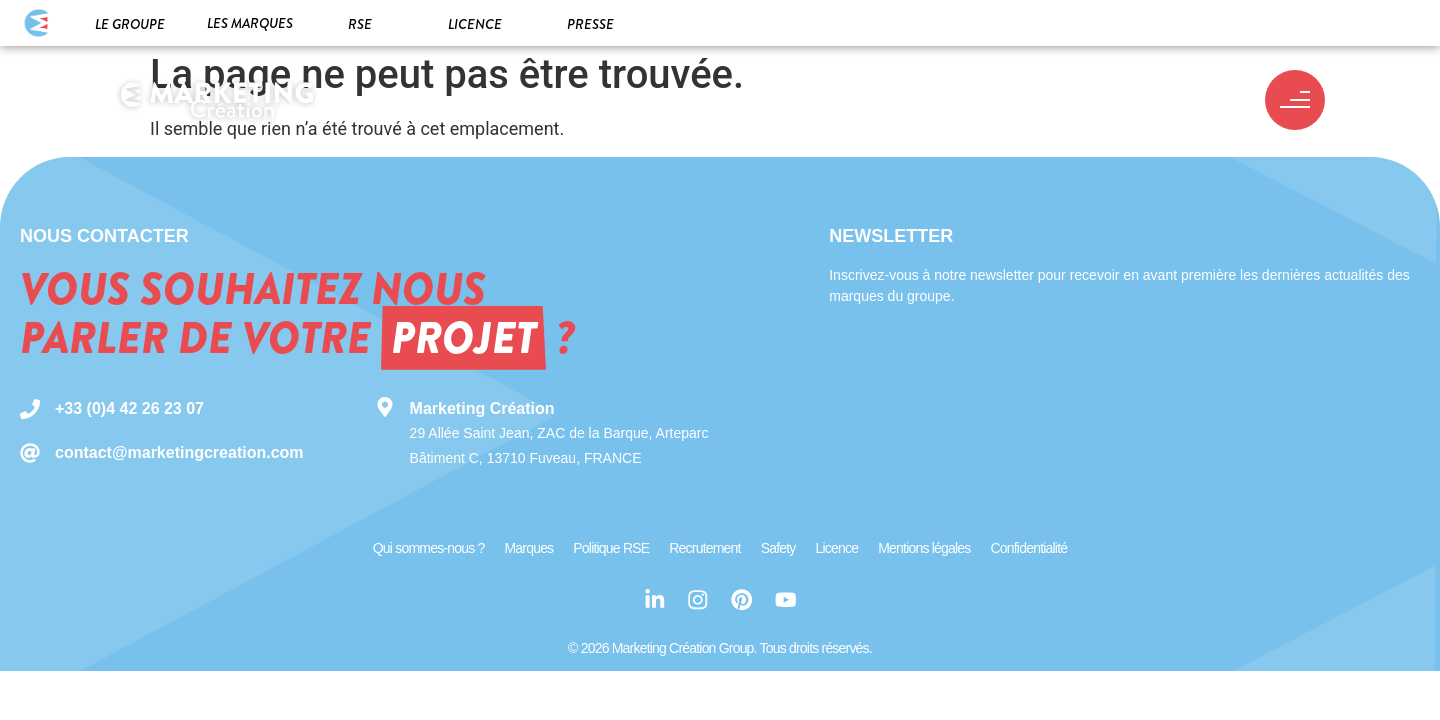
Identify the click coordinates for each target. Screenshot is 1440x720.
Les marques (250, 23)
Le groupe (130, 24)
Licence (475, 24)
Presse (590, 24)
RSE (360, 24)
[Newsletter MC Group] (1114, 406)
